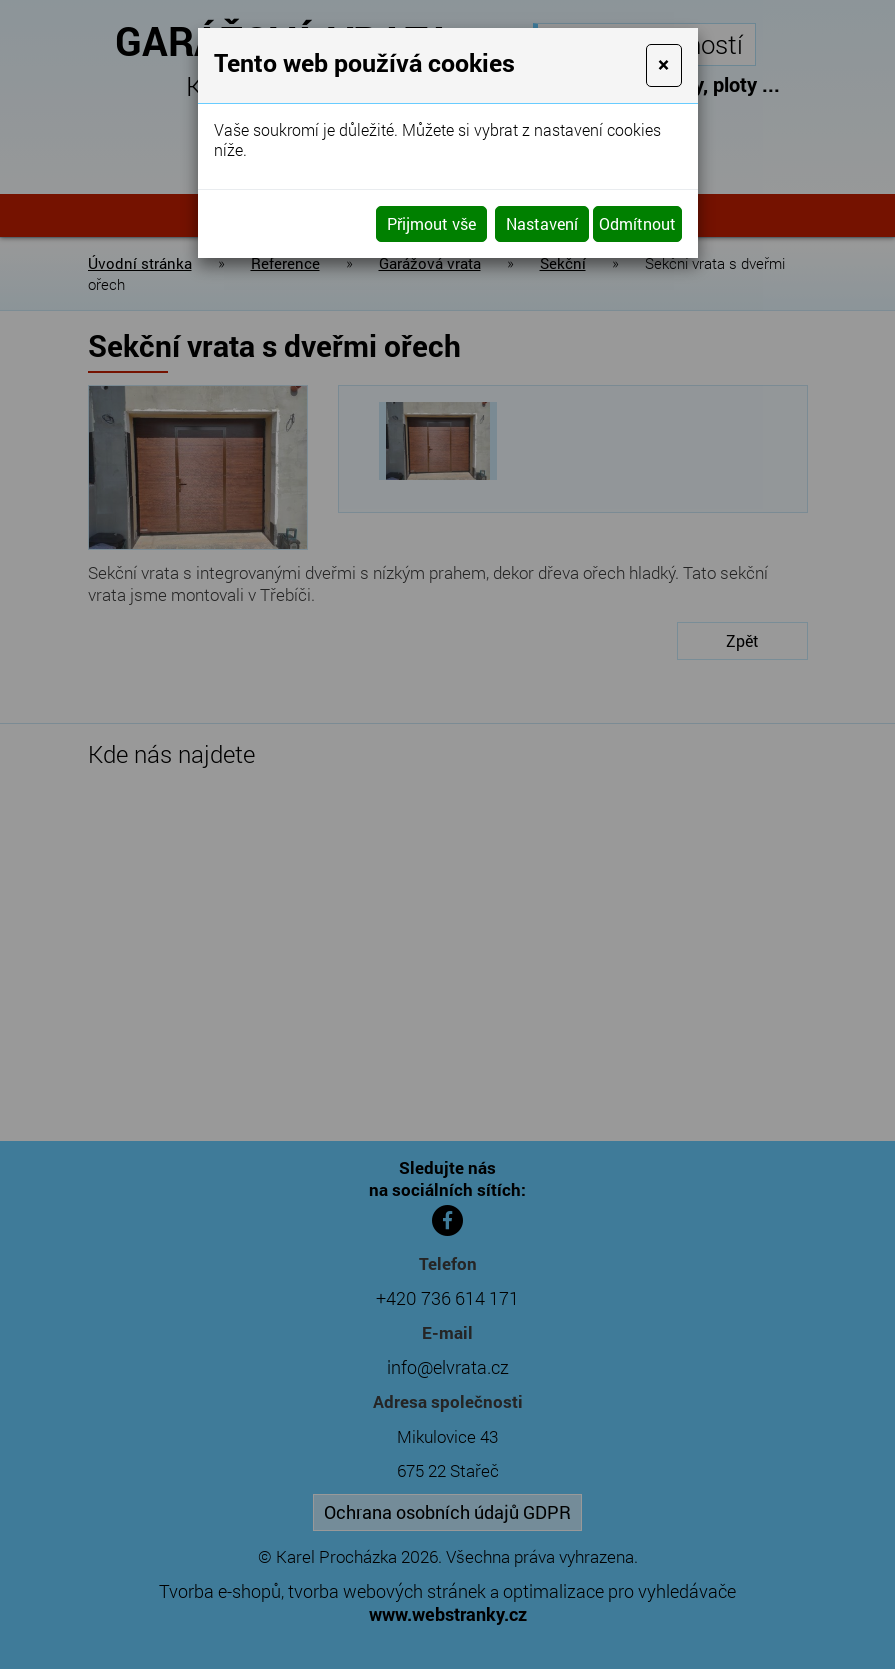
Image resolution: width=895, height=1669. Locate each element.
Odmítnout (637, 223)
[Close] (663, 65)
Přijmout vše (431, 223)
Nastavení (542, 223)
